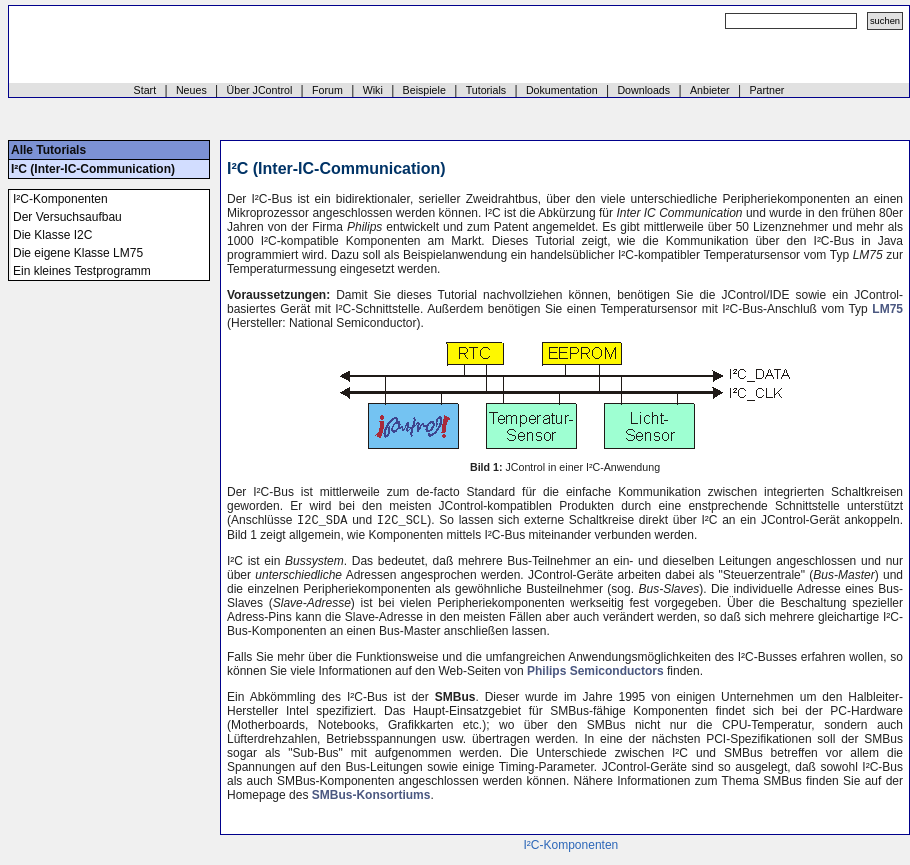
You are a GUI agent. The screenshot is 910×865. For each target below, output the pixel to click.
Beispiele (424, 90)
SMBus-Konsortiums (371, 797)
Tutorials (486, 90)
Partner (766, 90)
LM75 (887, 309)
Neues (191, 90)
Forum (327, 90)
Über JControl (260, 90)
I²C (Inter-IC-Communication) (93, 169)
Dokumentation (562, 90)
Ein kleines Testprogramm (82, 271)
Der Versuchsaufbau (67, 217)
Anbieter (710, 90)
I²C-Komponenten (60, 199)
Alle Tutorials (48, 150)
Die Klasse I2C (52, 235)
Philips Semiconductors (595, 673)
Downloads (643, 90)
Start (145, 90)
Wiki (373, 90)
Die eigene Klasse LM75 (78, 253)
